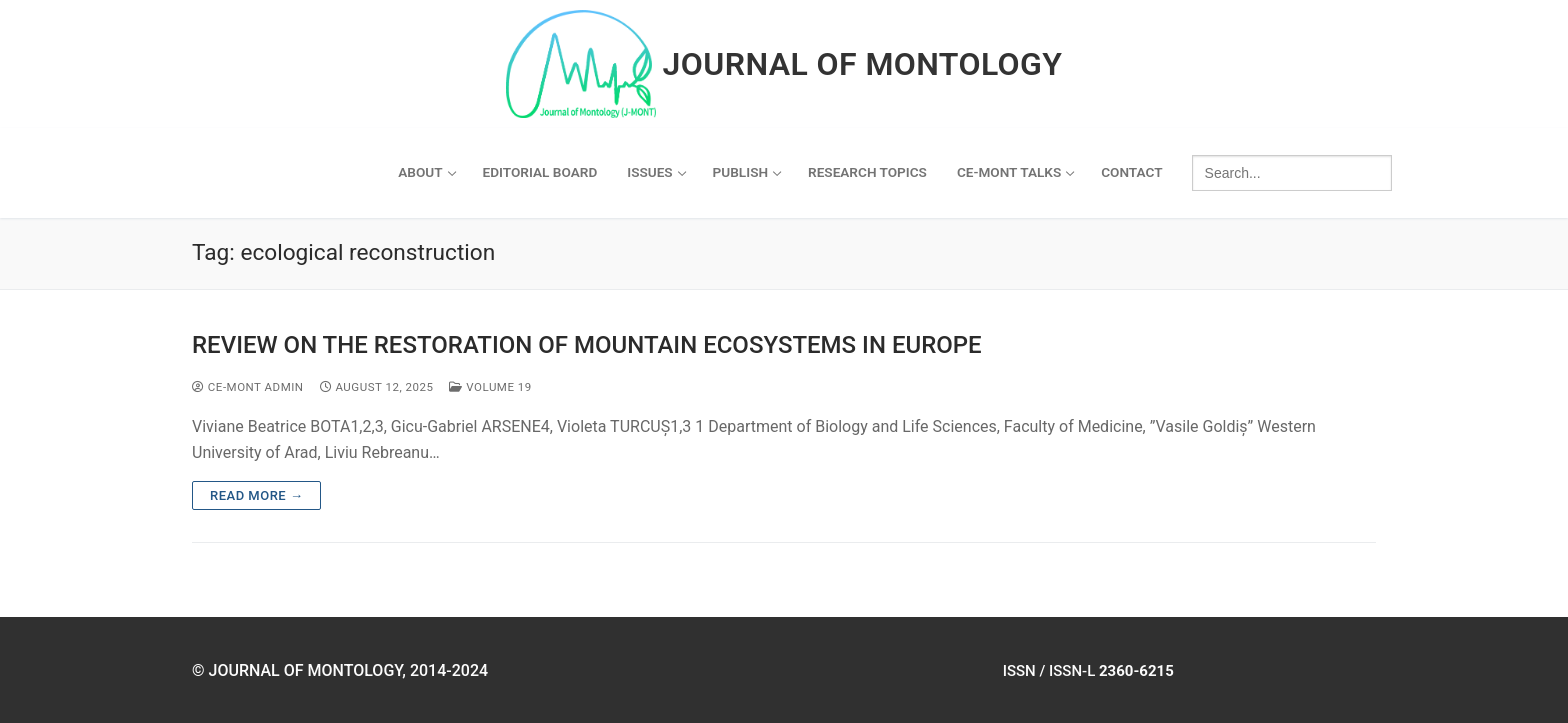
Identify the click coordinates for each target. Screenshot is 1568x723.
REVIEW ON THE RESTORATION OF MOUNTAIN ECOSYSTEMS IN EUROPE (587, 345)
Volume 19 (490, 387)
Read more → (256, 495)
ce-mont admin (248, 387)
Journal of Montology (863, 64)
